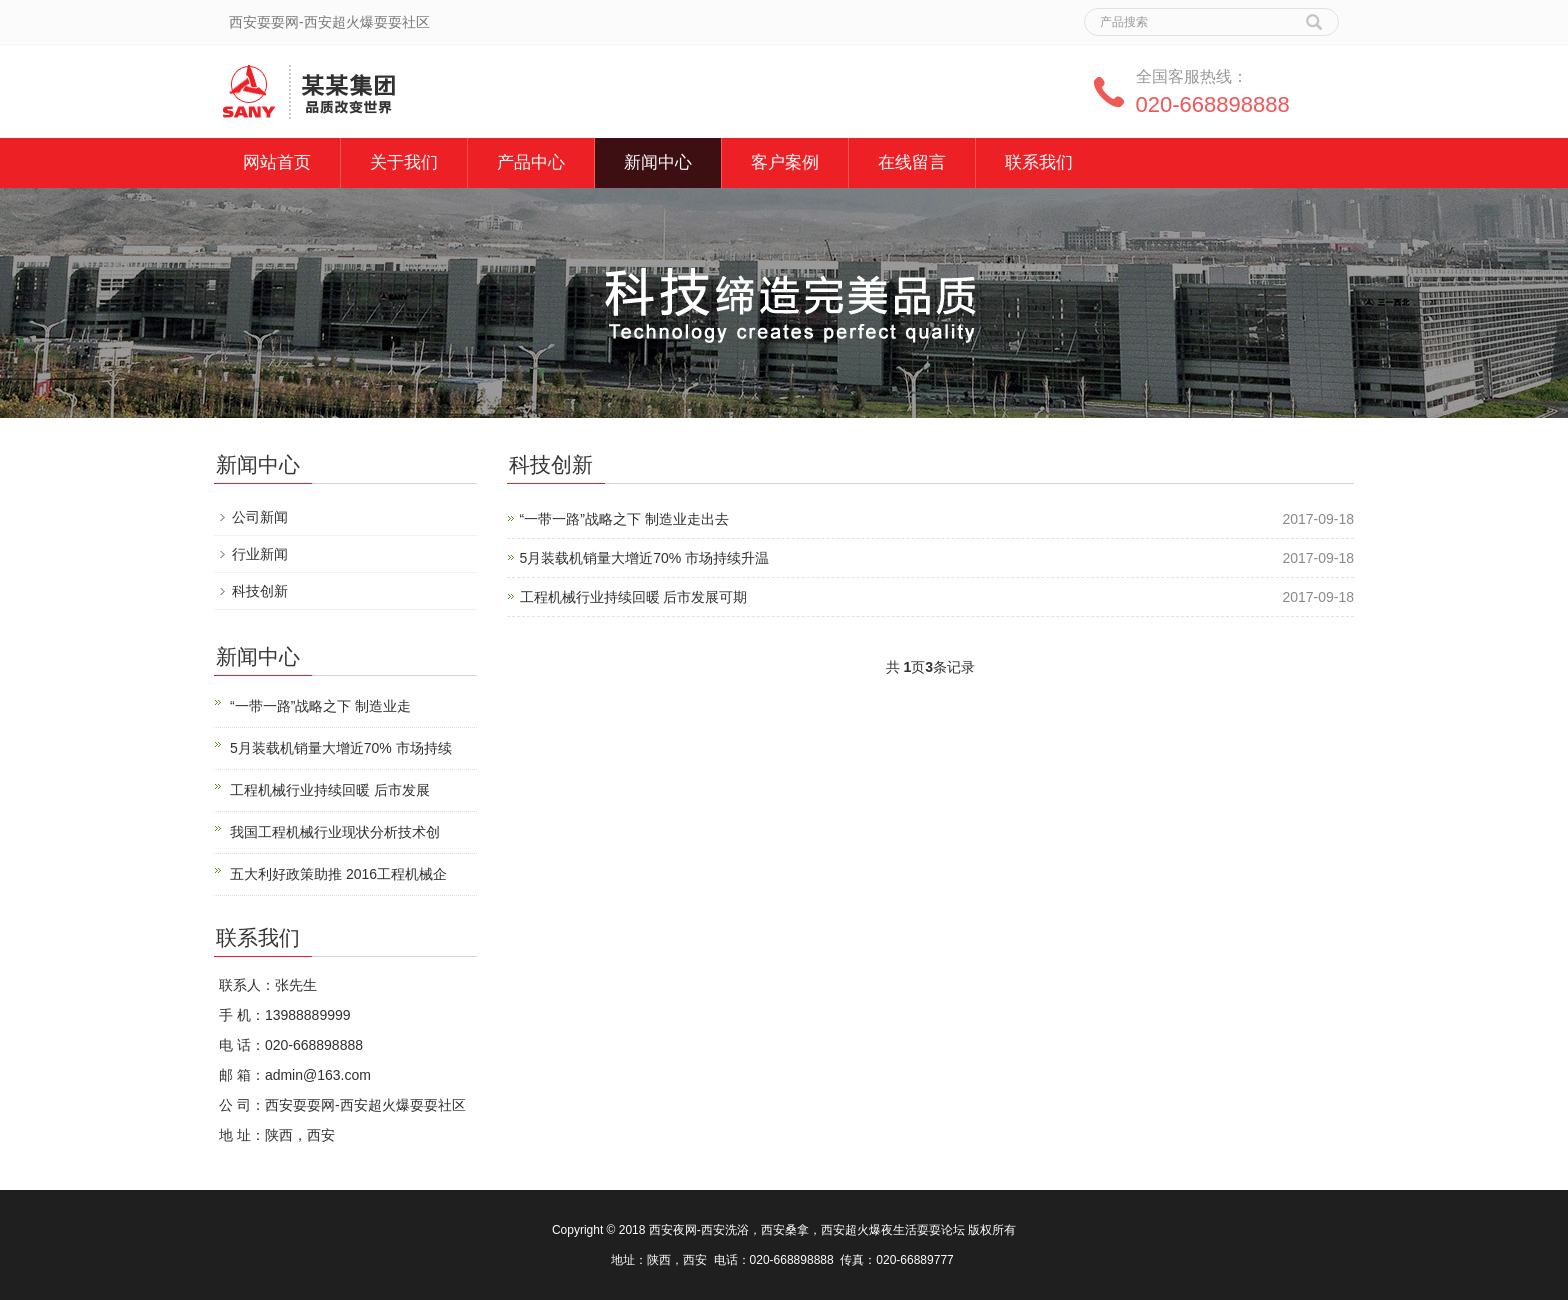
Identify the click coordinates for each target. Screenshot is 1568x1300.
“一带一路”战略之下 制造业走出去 (624, 519)
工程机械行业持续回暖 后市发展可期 (634, 597)
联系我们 (1039, 162)
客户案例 (785, 162)
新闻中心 (658, 162)
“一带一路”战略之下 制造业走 (320, 706)
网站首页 (277, 162)
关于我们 (404, 162)
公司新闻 (260, 517)
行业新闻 (260, 554)
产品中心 (531, 162)
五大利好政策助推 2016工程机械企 (338, 874)
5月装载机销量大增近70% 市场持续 (341, 748)
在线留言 (912, 162)
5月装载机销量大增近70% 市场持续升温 (645, 558)
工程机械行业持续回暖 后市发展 (330, 790)
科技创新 (260, 591)
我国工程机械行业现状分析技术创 (335, 832)
